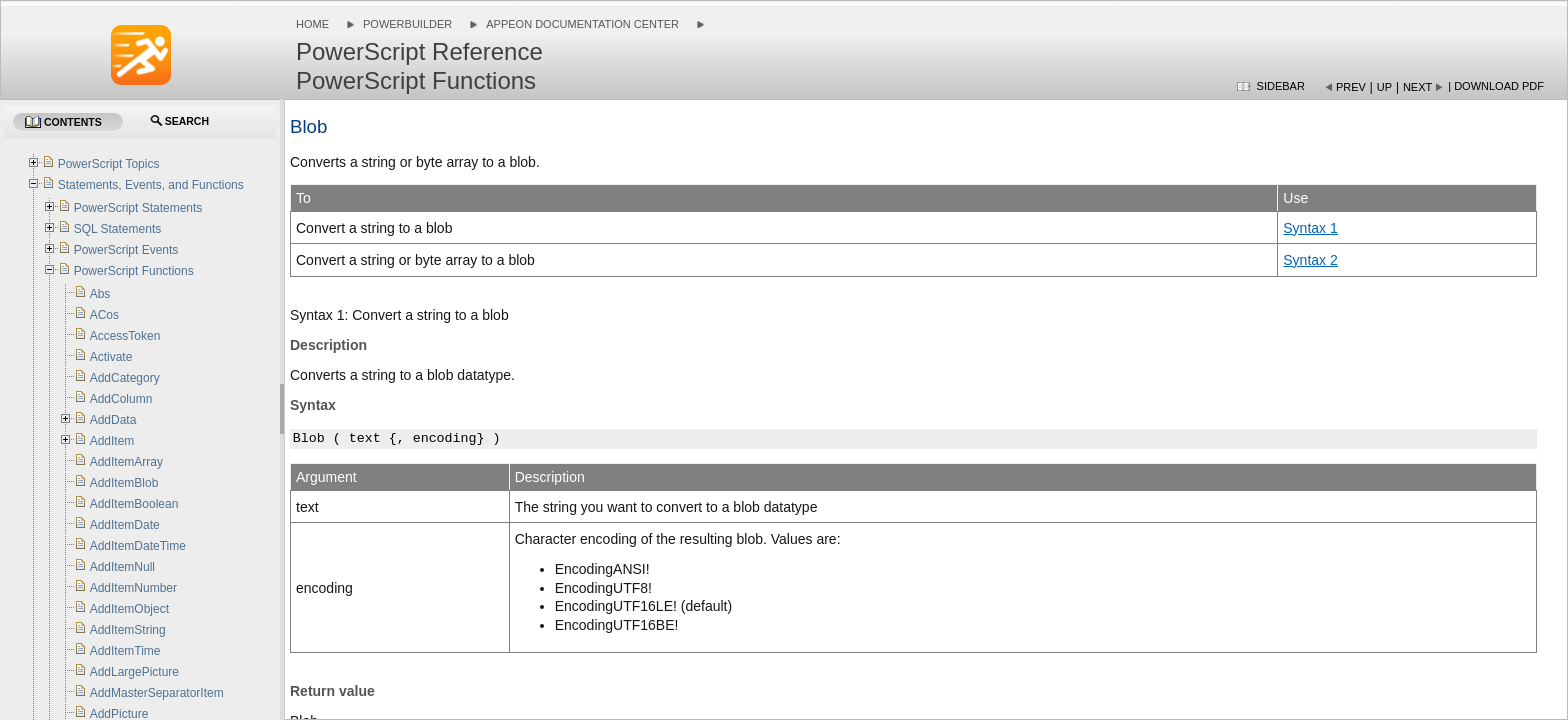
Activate (111, 357)
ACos (104, 315)
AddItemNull (122, 567)
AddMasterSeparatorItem (157, 693)
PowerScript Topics (109, 164)
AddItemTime (125, 651)
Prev (1351, 87)
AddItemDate (125, 525)
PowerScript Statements (138, 208)
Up (1384, 87)
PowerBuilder (407, 24)
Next (1417, 87)
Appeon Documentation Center (582, 24)
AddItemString (128, 630)
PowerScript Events (126, 250)
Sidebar (1281, 86)
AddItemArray (126, 462)
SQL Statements (118, 229)
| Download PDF (1496, 86)
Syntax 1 (1310, 228)
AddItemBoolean (134, 504)
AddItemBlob (124, 483)
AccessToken (125, 336)
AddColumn (121, 399)
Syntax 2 (1310, 260)
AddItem (112, 441)
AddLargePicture (134, 672)
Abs (100, 294)
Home (312, 24)
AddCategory (125, 378)
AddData (113, 420)
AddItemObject (129, 609)
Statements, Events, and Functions (151, 185)
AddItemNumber (133, 588)
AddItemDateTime (138, 546)
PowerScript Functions (134, 271)
